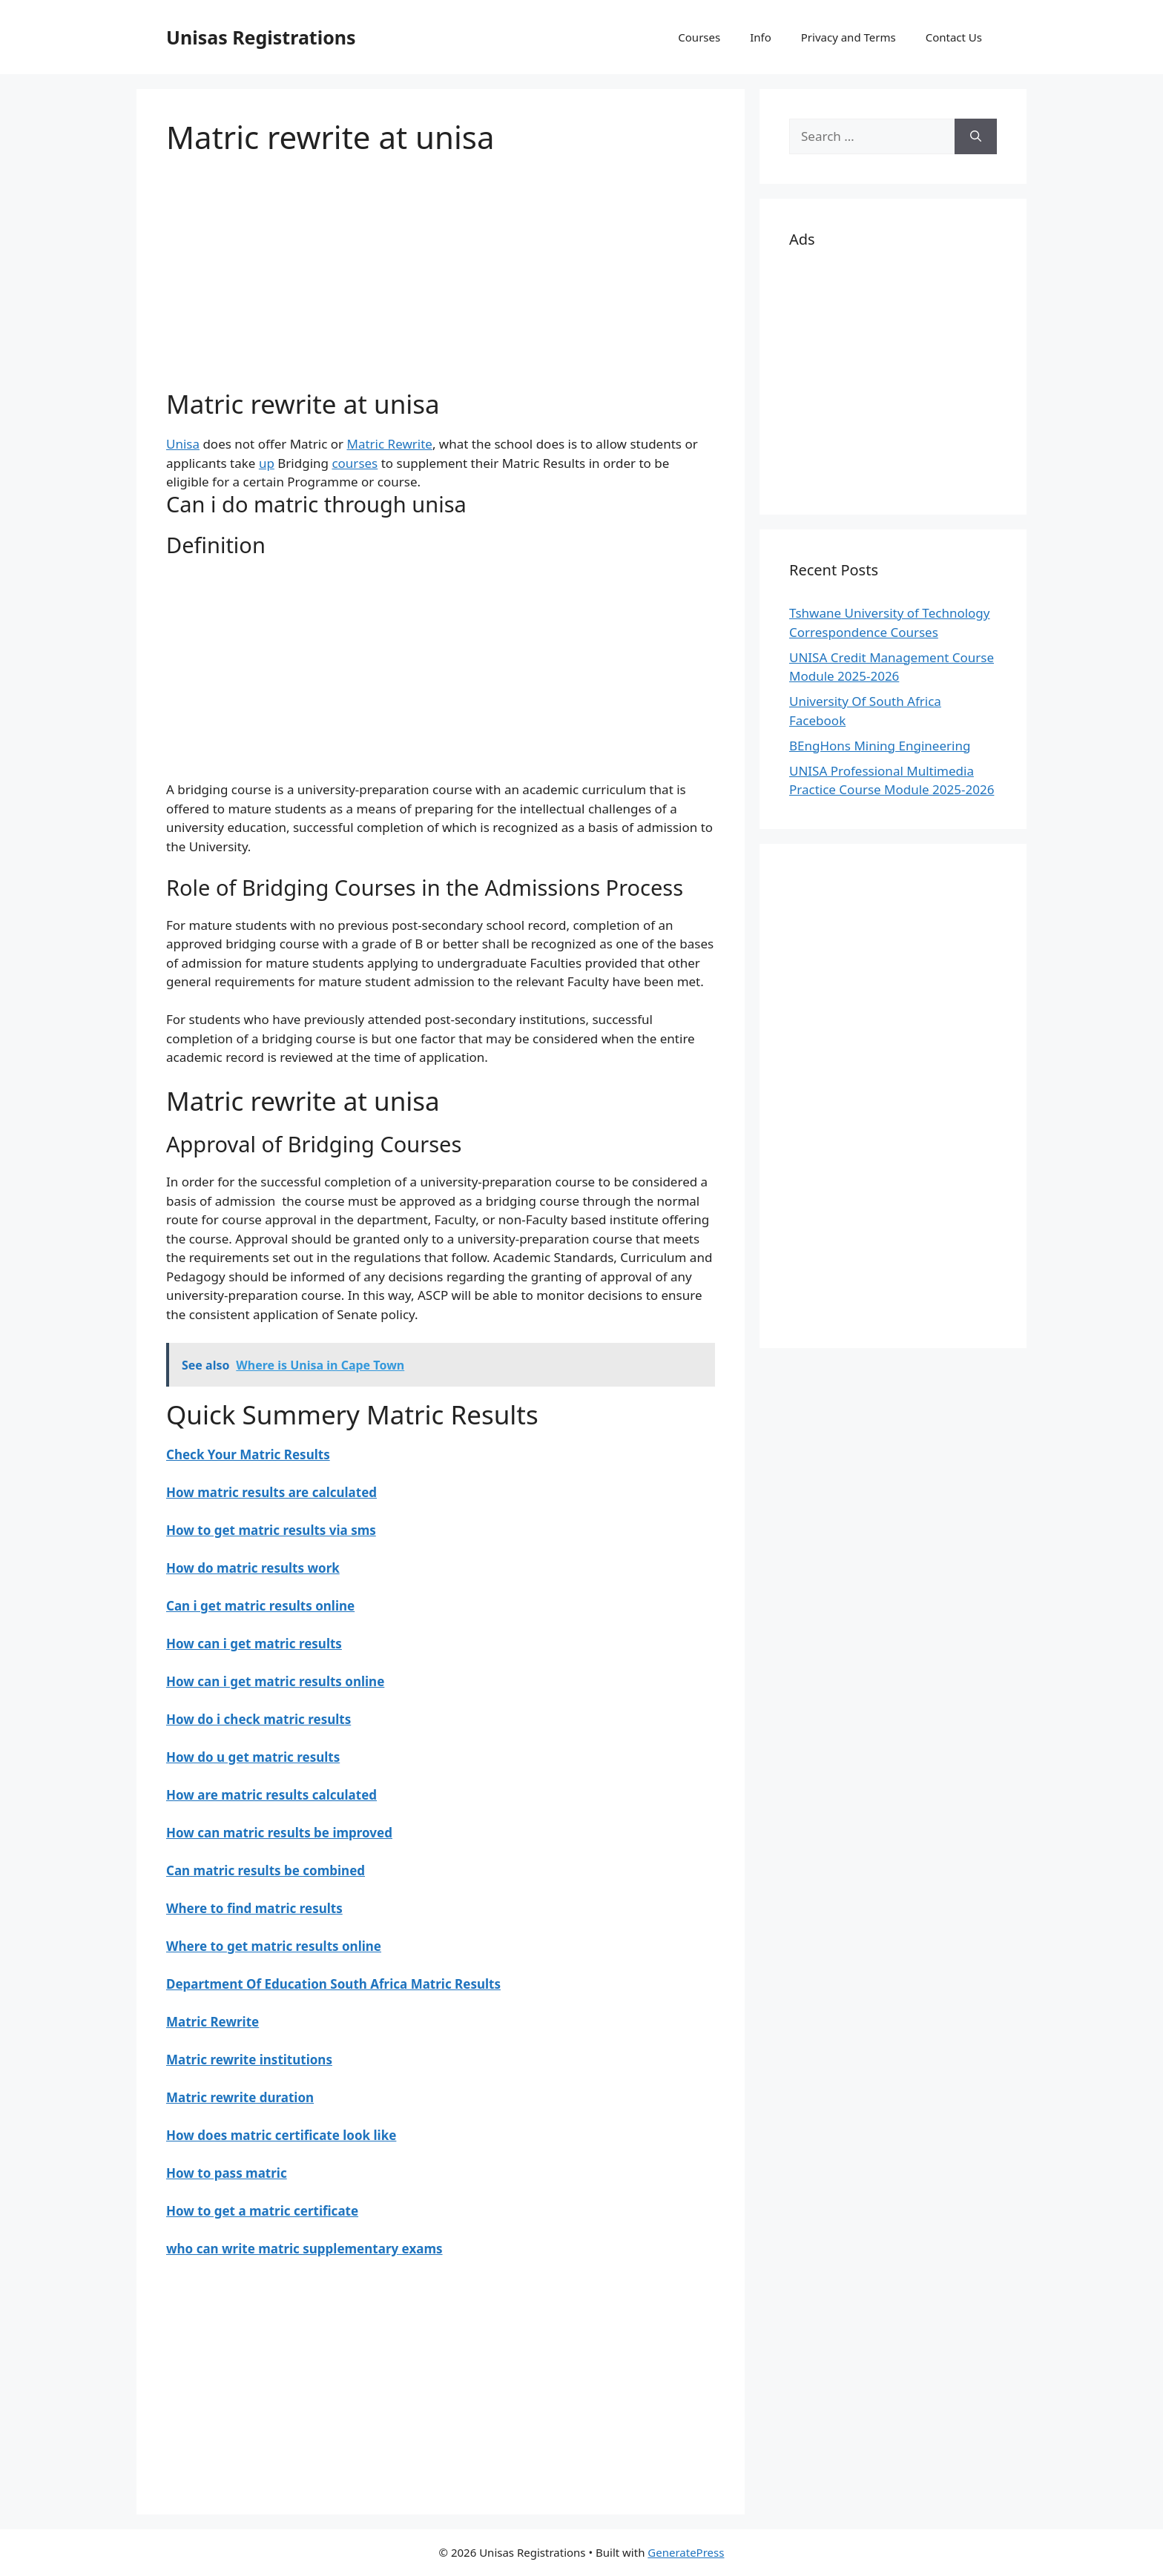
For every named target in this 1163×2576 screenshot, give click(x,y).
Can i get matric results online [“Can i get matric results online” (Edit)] (260, 1605)
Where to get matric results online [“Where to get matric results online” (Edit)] (273, 1946)
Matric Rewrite (389, 443)
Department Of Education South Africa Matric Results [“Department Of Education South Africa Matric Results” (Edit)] (333, 1983)
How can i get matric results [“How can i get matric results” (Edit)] (254, 1643)
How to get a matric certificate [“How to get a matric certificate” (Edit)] (262, 2210)
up (266, 463)
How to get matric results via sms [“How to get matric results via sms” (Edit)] (271, 1530)
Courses (699, 37)
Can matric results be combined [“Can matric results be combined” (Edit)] (265, 1870)
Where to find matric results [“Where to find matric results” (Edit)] (254, 1908)
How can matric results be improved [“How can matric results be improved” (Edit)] (279, 1832)
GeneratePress (686, 2552)
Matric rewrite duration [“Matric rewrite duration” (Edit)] (240, 2097)
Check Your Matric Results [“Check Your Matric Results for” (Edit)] (248, 1454)
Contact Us (954, 37)
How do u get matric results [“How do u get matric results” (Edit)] (253, 1757)
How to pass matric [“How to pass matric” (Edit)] (226, 2173)
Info (760, 37)
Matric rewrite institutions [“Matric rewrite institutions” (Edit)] (249, 2059)
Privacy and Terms (848, 37)
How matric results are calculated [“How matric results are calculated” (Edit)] (271, 1492)
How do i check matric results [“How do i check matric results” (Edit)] (258, 1719)
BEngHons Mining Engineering (879, 745)
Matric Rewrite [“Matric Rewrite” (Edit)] (212, 2021)
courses (355, 463)
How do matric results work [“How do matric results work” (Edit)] (253, 1567)
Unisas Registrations (261, 37)
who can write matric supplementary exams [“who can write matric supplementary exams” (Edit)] (304, 2248)
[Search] (976, 136)
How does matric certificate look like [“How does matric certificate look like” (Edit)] (281, 2135)
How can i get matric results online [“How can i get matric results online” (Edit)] (275, 1681)
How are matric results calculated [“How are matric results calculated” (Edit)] (271, 1794)
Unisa (183, 443)
